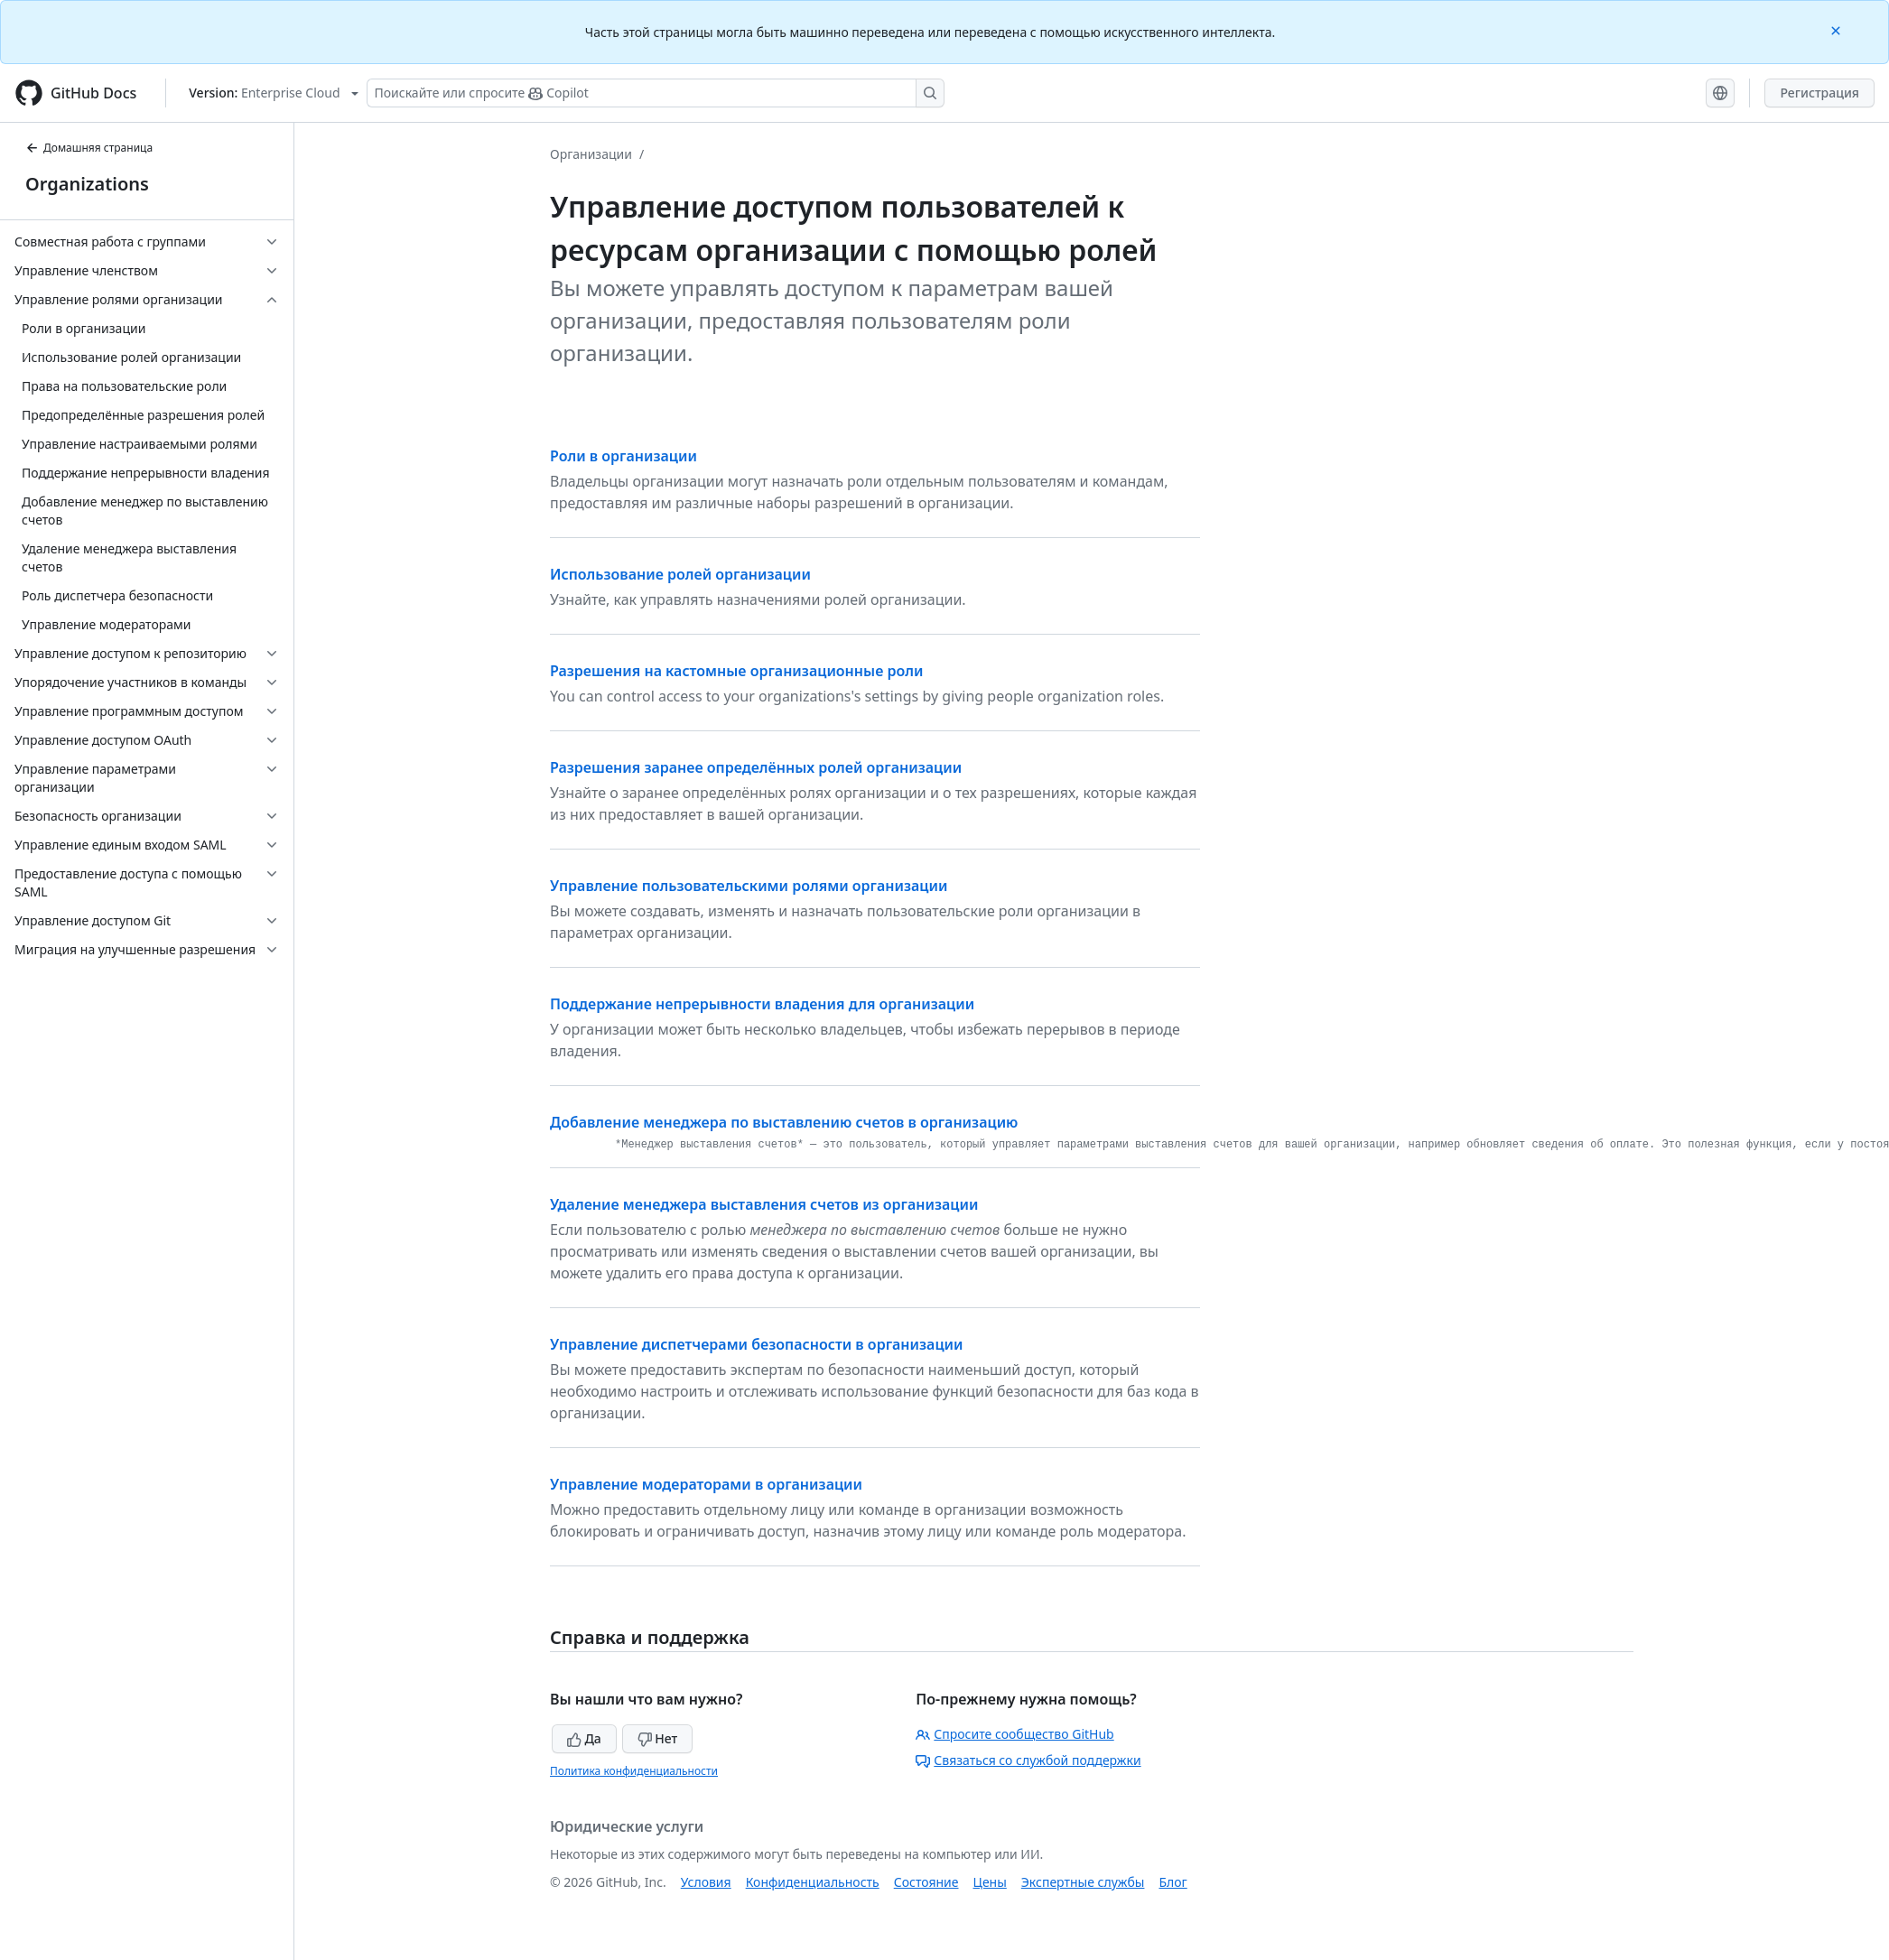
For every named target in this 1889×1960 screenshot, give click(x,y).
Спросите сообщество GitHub (1014, 1733)
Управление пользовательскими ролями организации (748, 886)
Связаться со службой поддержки (1028, 1760)
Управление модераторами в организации (706, 1484)
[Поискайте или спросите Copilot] (655, 93)
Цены (990, 1881)
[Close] (1837, 29)
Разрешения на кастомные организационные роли (737, 671)
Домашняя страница (89, 147)
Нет (657, 1738)
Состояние (926, 1881)
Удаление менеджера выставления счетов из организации (764, 1204)
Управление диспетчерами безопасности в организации (756, 1344)
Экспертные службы (1083, 1881)
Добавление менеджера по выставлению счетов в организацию (784, 1122)
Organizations (87, 184)
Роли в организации (623, 456)
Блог (1172, 1881)
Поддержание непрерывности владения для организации (762, 1004)
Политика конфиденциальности (634, 1771)
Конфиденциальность (812, 1881)
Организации (591, 154)
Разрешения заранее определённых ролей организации (756, 767)
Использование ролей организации (680, 574)
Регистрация (1819, 92)
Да (584, 1738)
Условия (706, 1881)
